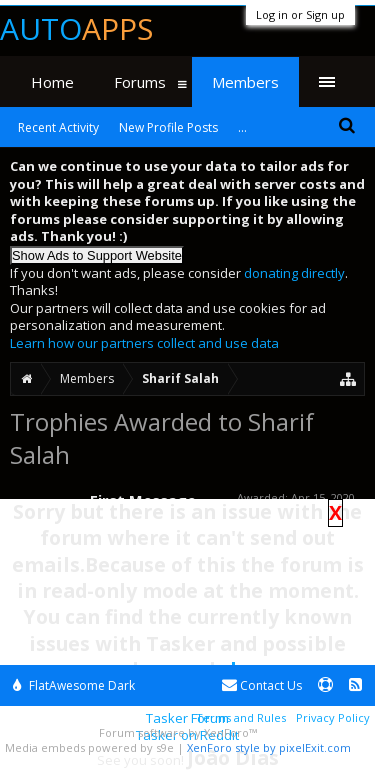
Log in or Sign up (300, 14)
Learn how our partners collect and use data (144, 343)
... (242, 127)
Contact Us (262, 685)
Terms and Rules (241, 717)
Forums (140, 82)
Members (245, 82)
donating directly (294, 273)
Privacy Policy (333, 717)
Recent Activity (58, 127)
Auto (76, 28)
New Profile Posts (168, 127)
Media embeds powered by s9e (89, 747)
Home (52, 82)
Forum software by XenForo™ (178, 732)
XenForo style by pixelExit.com (269, 747)
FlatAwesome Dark (74, 685)
